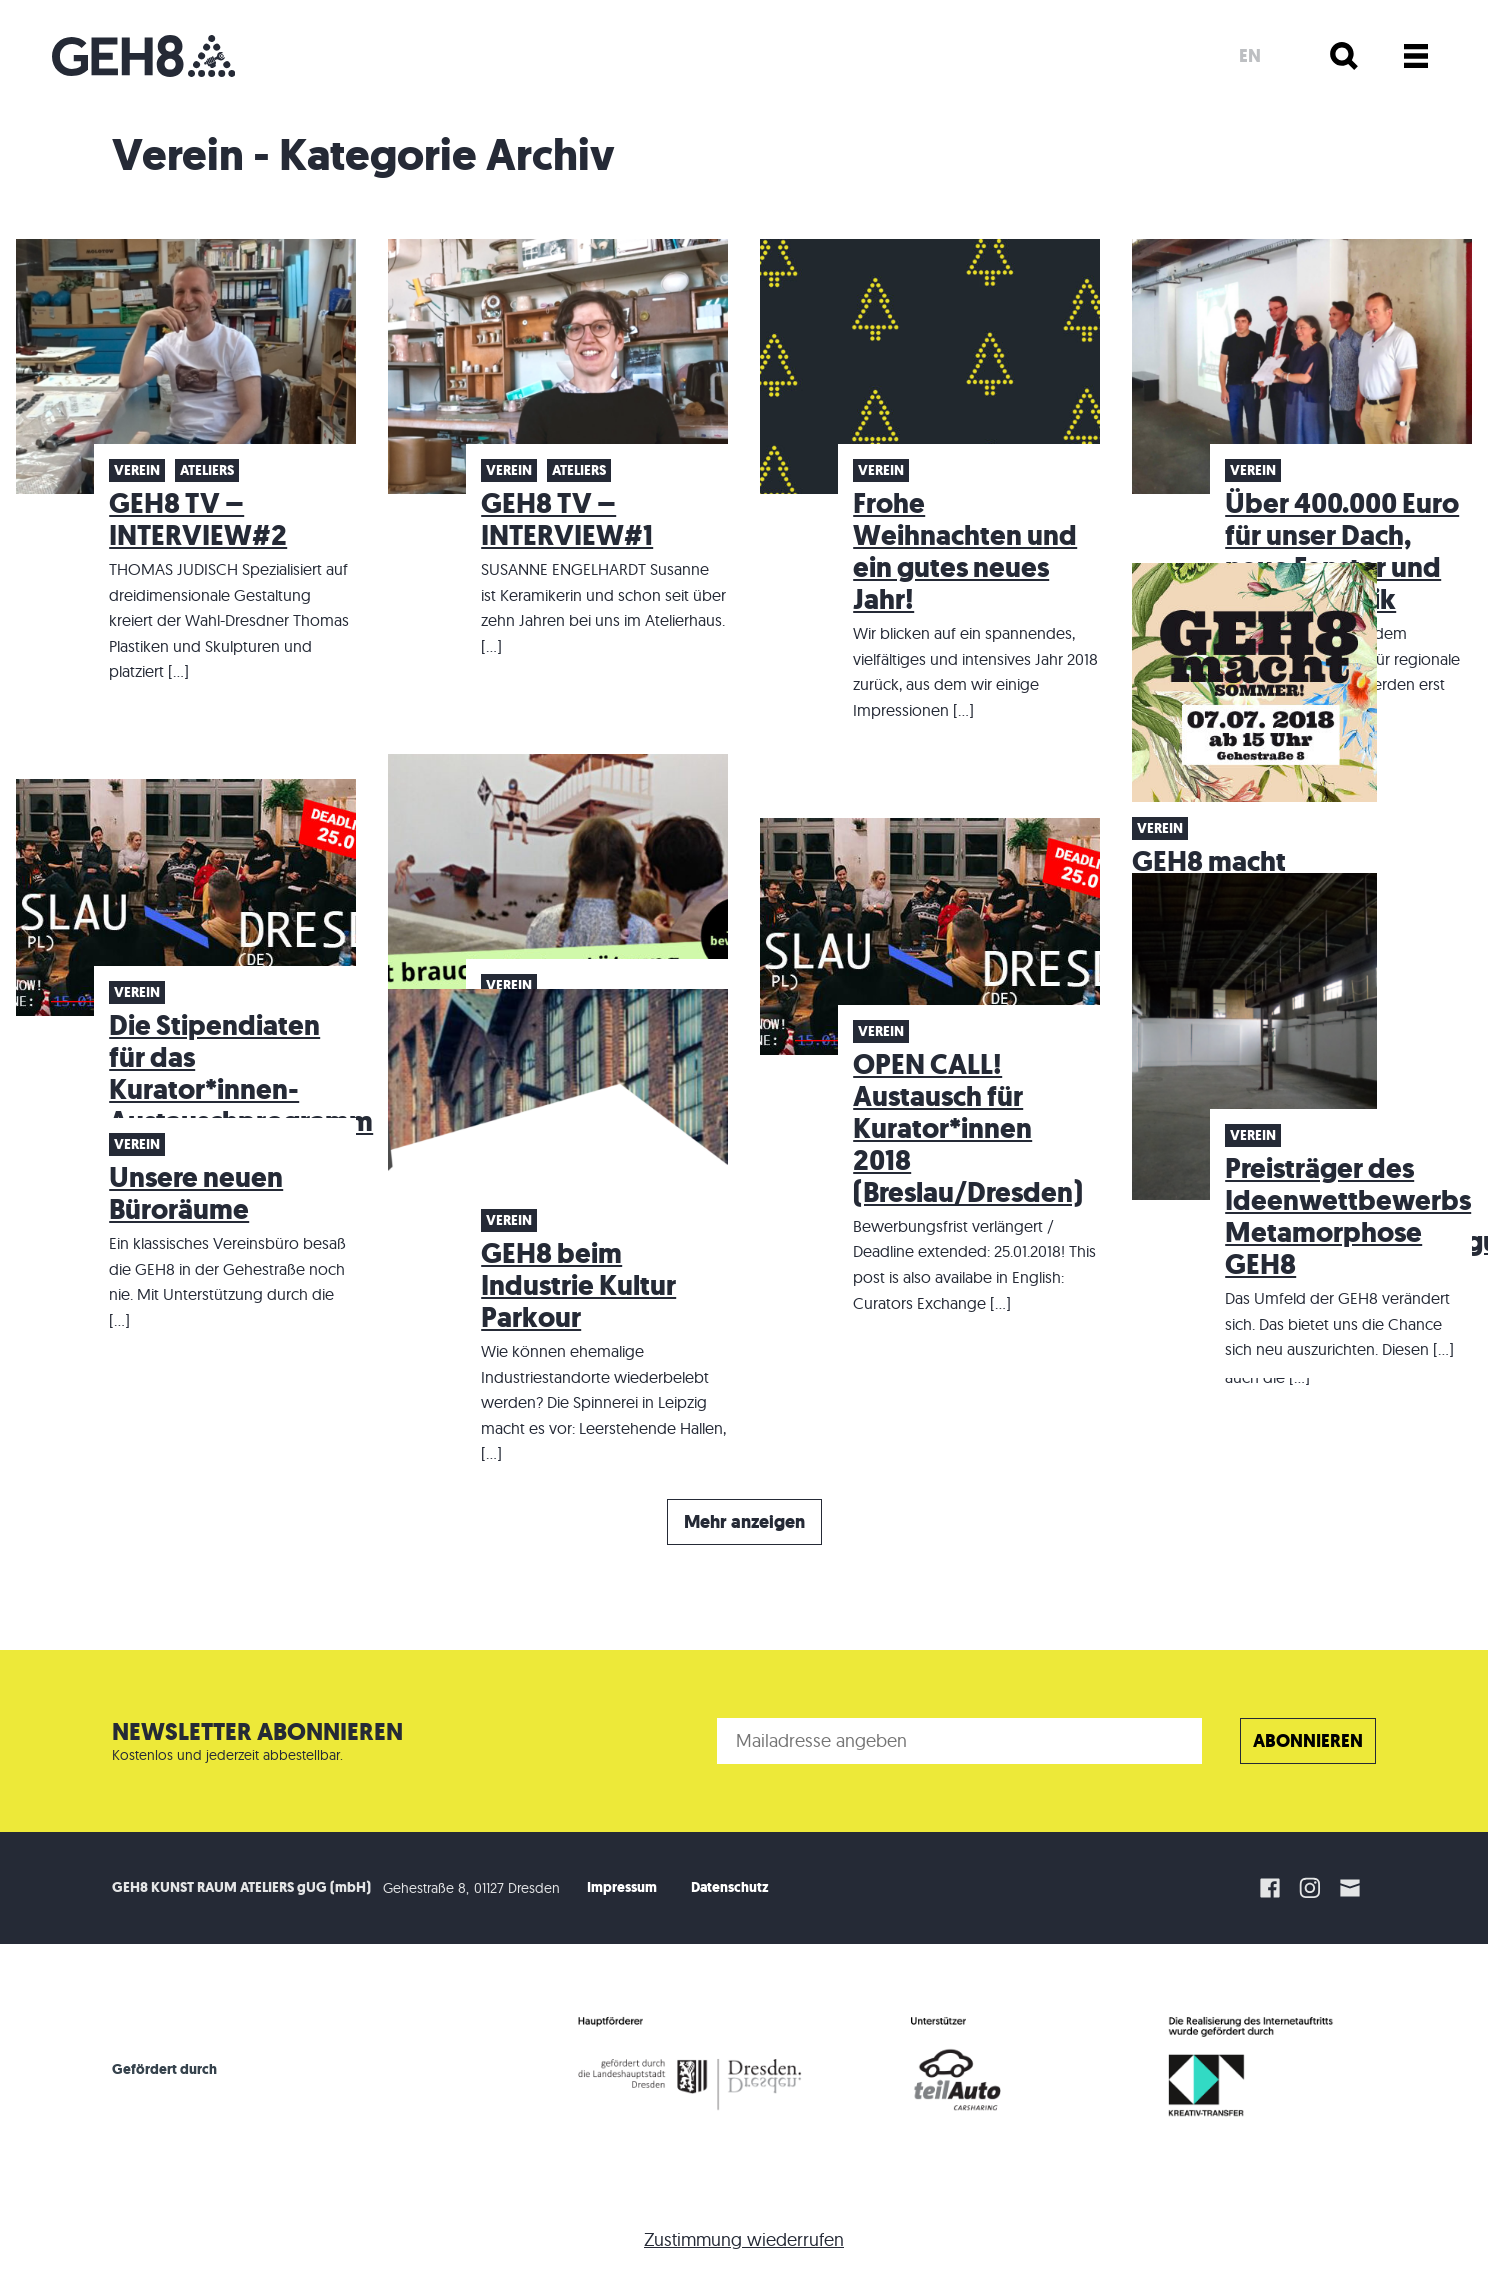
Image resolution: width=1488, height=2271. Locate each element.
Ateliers (207, 470)
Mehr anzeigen (744, 1522)
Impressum (622, 1887)
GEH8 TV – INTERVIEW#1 (567, 519)
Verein (137, 470)
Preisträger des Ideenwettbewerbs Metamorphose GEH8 (1348, 1216)
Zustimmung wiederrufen (744, 2239)
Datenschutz (730, 1887)
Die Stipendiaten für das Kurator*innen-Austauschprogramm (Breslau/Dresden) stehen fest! (241, 1105)
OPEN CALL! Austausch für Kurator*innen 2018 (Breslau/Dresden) (968, 1128)
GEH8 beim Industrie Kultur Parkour (578, 1285)
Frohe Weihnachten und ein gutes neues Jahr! (965, 551)
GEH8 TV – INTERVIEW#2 (198, 519)
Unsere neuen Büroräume (196, 1193)
